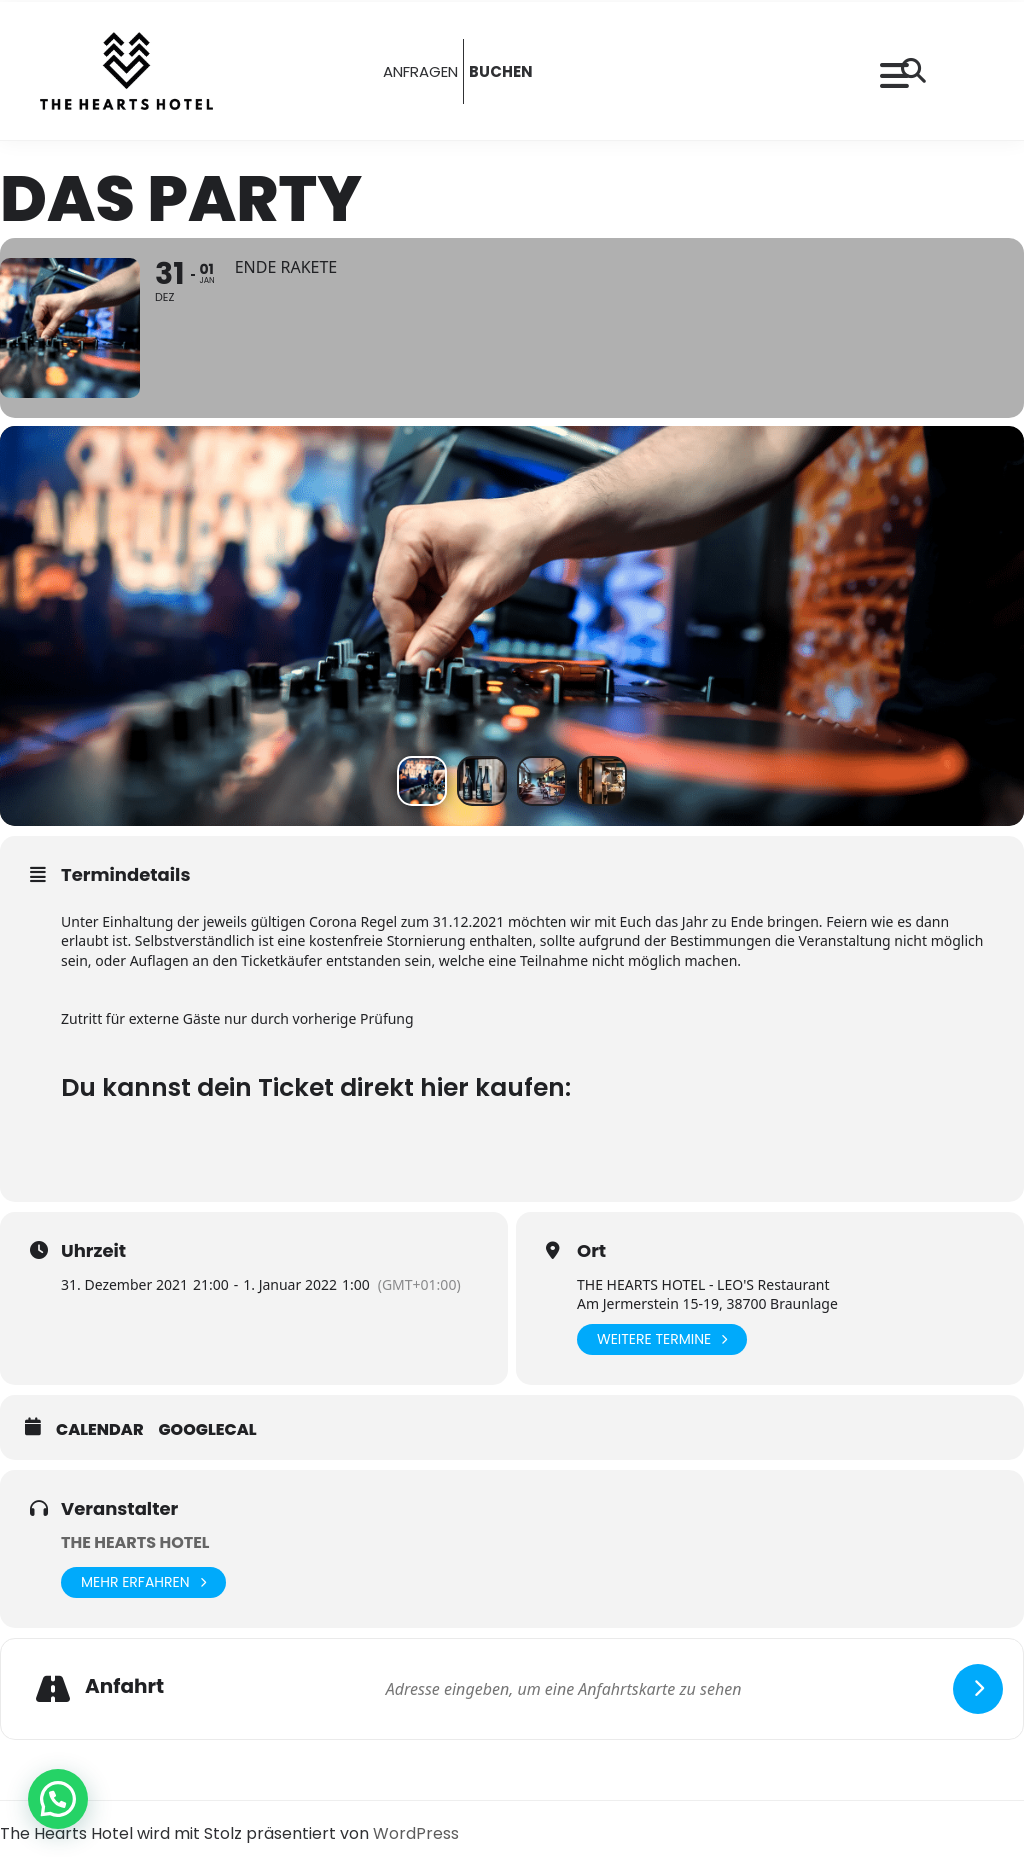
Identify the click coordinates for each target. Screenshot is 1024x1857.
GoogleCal (208, 1430)
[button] (58, 1799)
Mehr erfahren (143, 1582)
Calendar (100, 1430)
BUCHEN (501, 71)
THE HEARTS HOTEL (135, 1542)
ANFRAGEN (420, 71)
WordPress (416, 1833)
